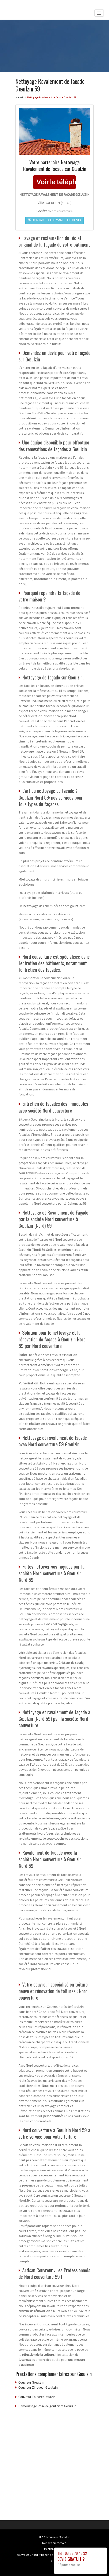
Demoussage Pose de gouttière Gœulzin (47, 2406)
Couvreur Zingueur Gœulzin (38, 2387)
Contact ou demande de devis (54, 220)
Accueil (19, 97)
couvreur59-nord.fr (58, 2537)
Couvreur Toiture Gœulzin (37, 2397)
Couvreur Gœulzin (31, 2382)
